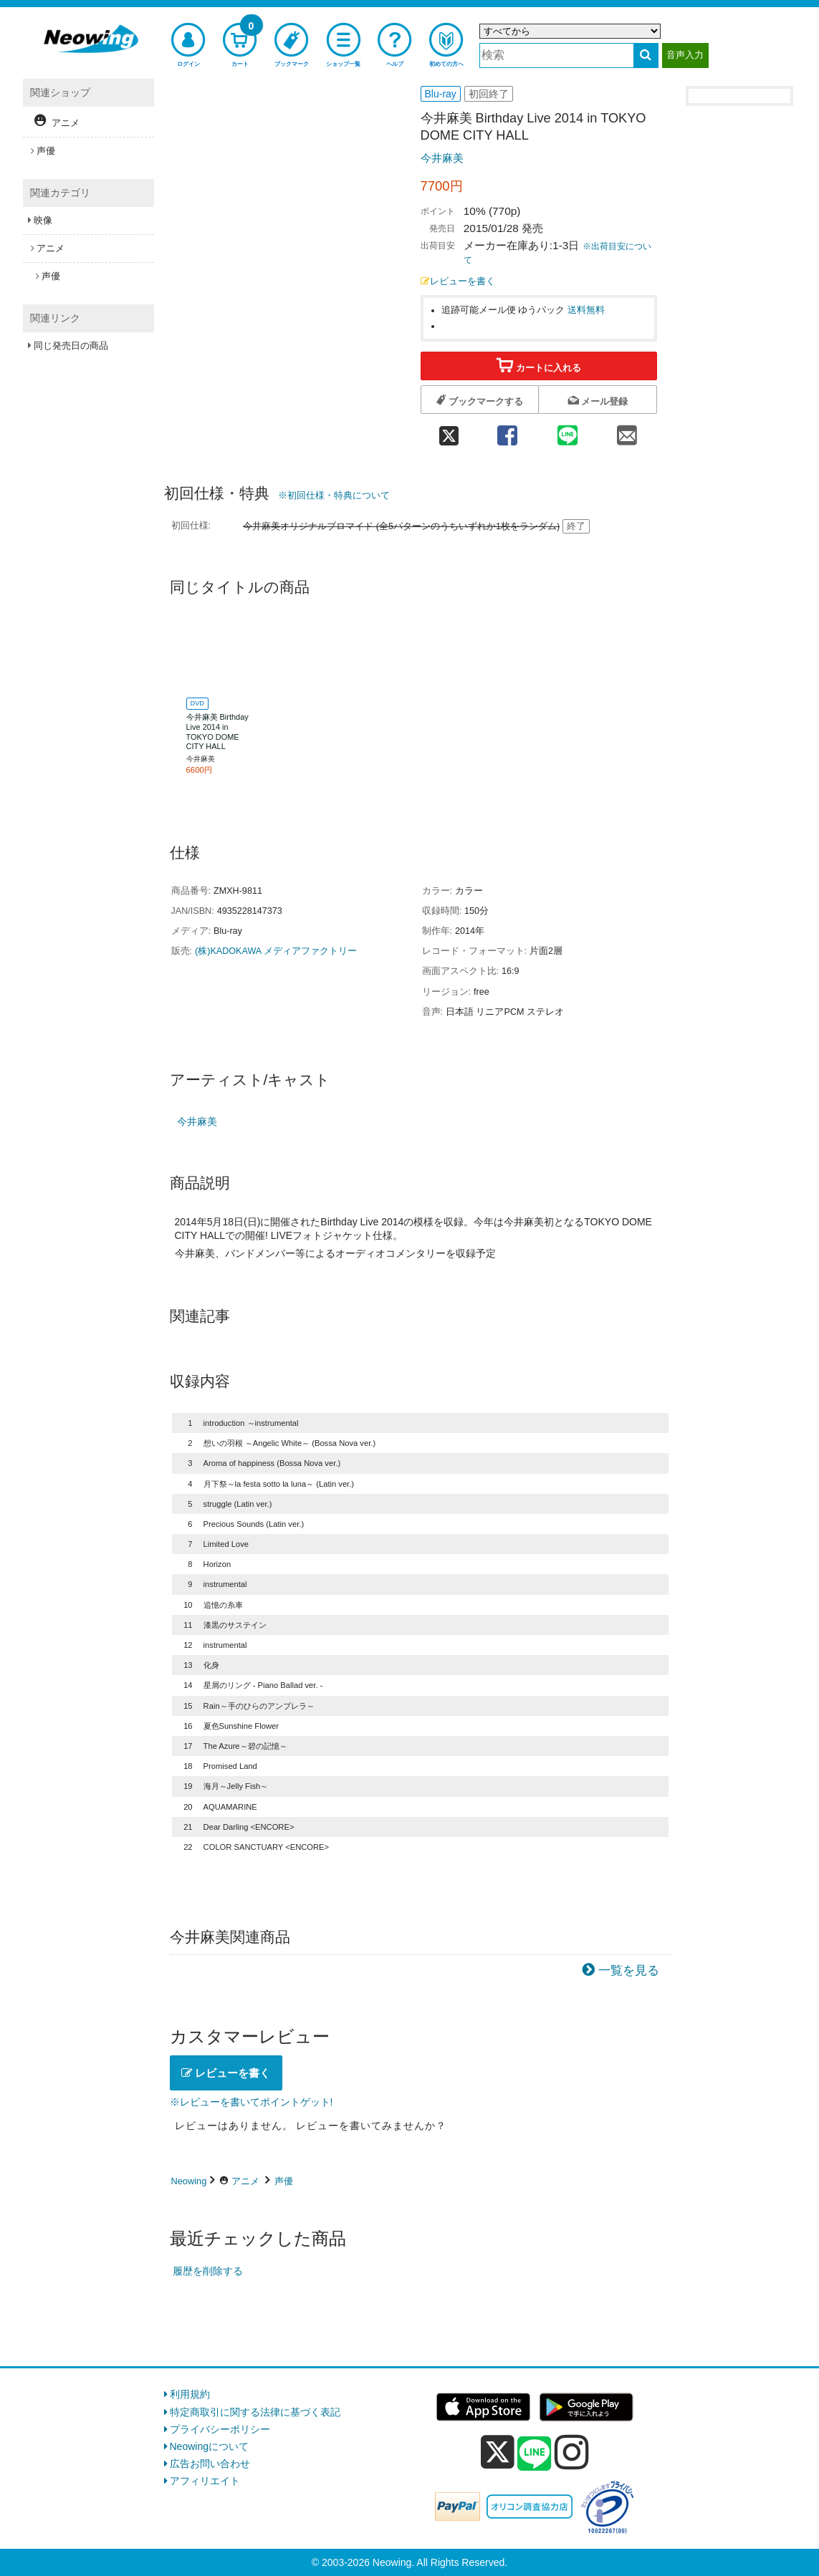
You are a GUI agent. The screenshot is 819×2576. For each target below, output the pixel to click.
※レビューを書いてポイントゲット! (251, 2102)
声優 (283, 2181)
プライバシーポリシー (220, 2429)
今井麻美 (442, 158)
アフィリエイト (205, 2480)
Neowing (189, 2181)
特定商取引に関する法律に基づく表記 (255, 2412)
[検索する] (645, 55)
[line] (534, 2454)
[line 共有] (567, 431)
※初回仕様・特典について (334, 495)
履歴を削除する (208, 2271)
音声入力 (685, 54)
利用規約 (190, 2394)
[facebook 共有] (507, 431)
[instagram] (572, 2452)
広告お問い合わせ (210, 2463)
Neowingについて (209, 2446)
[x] (497, 2452)
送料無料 (586, 310)
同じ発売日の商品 (71, 345)
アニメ (245, 2181)
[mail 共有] (626, 431)
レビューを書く (458, 281)
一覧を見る (628, 1970)
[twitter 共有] (449, 431)
